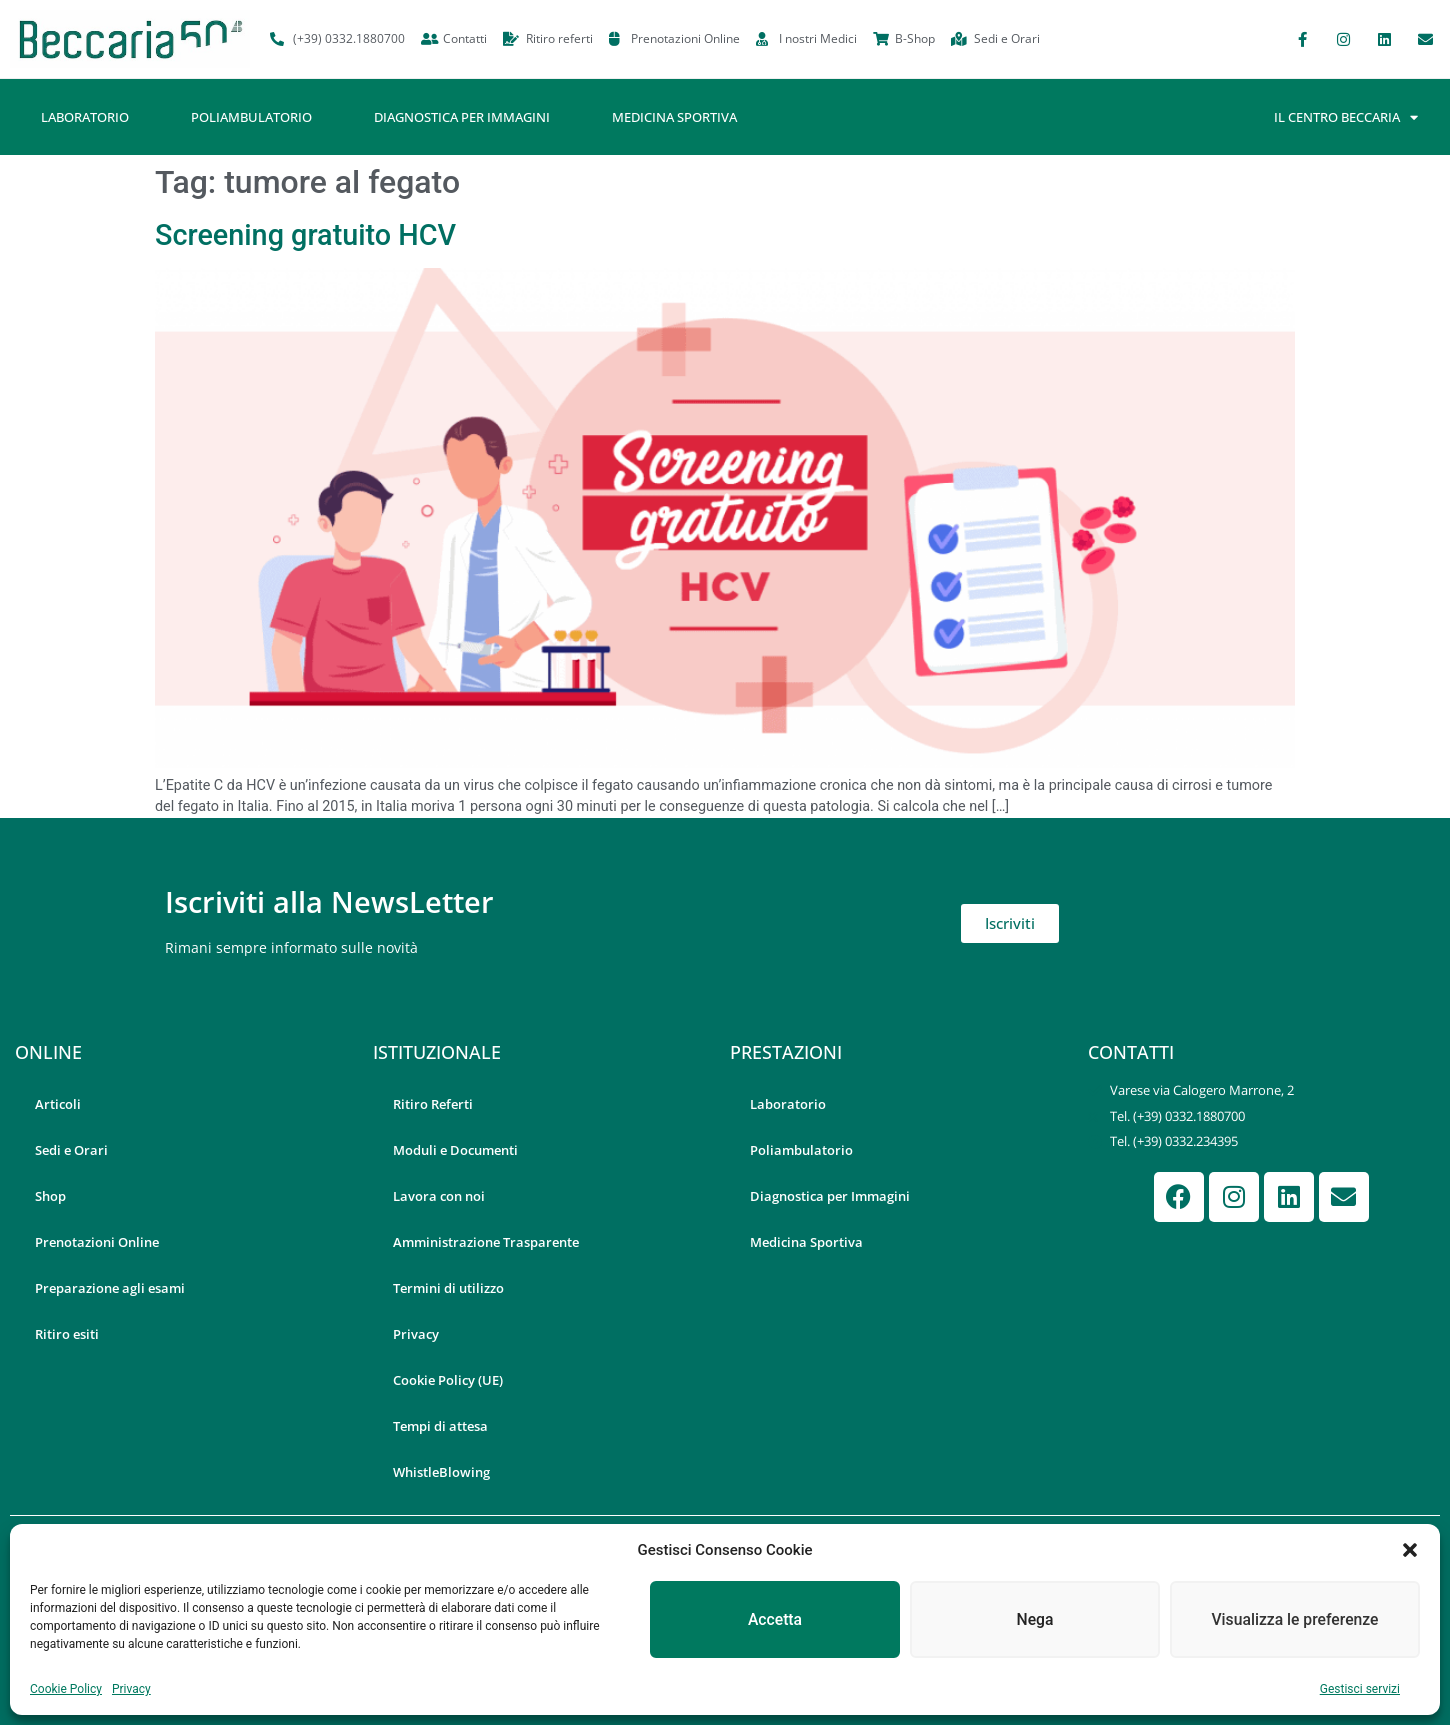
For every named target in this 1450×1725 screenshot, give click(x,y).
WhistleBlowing (441, 1472)
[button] (1410, 1550)
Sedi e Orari (71, 1150)
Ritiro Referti (433, 1104)
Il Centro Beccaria (1346, 117)
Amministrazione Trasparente (486, 1242)
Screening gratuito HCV (305, 235)
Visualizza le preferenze (1295, 1620)
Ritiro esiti (67, 1334)
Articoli (58, 1104)
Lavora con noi (439, 1196)
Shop (50, 1196)
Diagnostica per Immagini (462, 117)
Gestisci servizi (1360, 1689)
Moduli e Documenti (455, 1150)
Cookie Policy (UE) (448, 1380)
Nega (1034, 1620)
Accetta (775, 1620)
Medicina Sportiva (674, 117)
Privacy (131, 1689)
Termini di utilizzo (448, 1288)
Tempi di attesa (440, 1426)
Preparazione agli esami (110, 1288)
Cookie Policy (66, 1689)
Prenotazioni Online (97, 1242)
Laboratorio (85, 117)
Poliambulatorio (251, 117)
